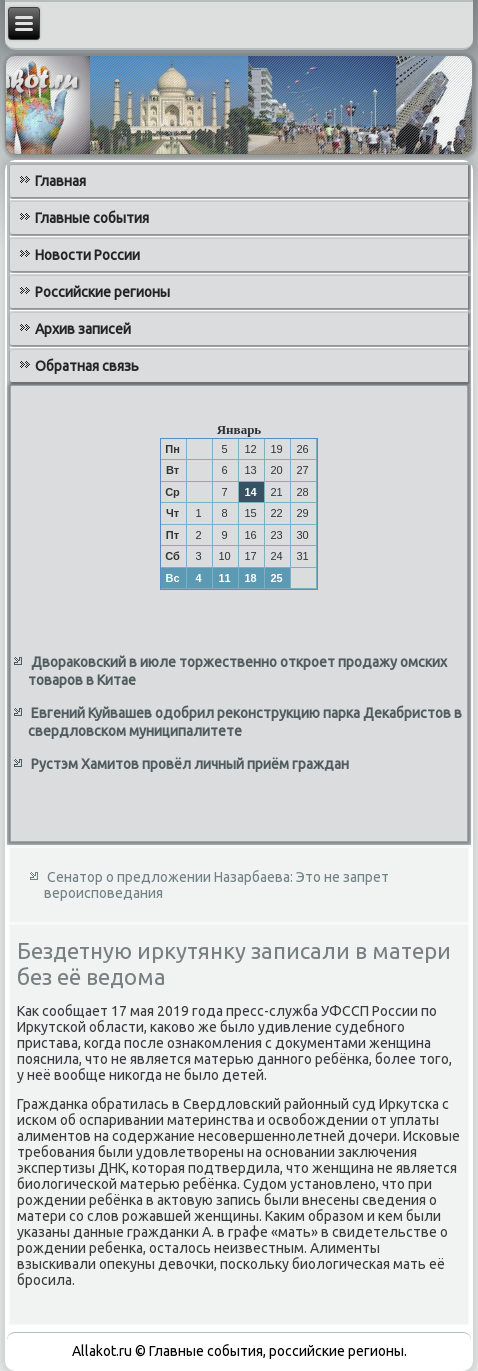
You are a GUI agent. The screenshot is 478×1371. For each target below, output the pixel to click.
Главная (60, 181)
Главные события (92, 218)
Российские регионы (102, 292)
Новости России (87, 255)
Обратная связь (87, 366)
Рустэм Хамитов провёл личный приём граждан (190, 764)
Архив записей (83, 329)
